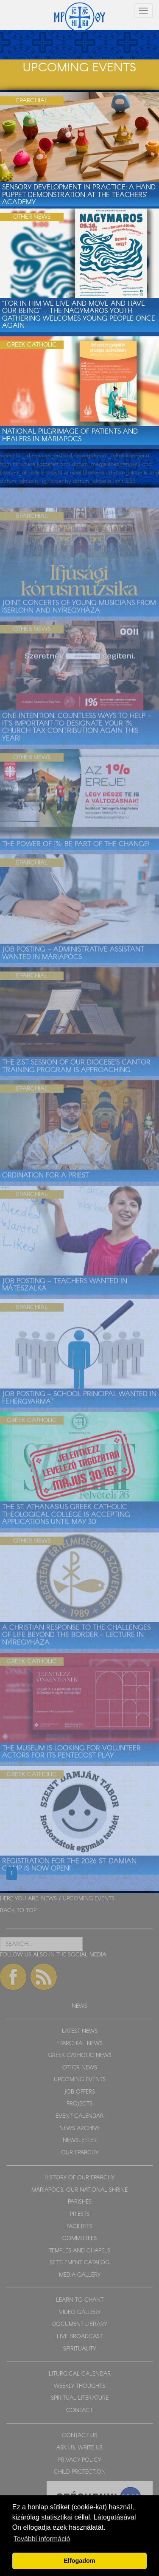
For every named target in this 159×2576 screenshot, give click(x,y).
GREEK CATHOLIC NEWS (80, 2056)
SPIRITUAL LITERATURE (80, 2398)
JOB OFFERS (79, 2092)
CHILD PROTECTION (80, 2472)
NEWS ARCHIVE (79, 2129)
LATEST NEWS (80, 2031)
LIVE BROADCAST (80, 2337)
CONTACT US (79, 2436)
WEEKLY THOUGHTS (79, 2386)
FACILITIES (79, 2227)
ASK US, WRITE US (79, 2448)
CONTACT (79, 2411)
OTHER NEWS (79, 2068)
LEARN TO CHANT (79, 2300)
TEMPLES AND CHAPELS (79, 2251)
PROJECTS (79, 2104)
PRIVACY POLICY (79, 2460)
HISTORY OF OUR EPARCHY (79, 2178)
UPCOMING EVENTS (88, 1899)
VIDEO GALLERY (79, 2312)
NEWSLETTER (80, 2140)
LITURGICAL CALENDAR (80, 2374)
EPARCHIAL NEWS (79, 2044)
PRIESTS (79, 2214)
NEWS (49, 1899)
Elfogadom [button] (79, 2560)
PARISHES (80, 2202)
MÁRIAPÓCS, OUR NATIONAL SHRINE (79, 2190)
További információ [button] (42, 2538)
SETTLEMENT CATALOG (79, 2263)
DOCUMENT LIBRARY (79, 2324)
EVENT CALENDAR (79, 2116)
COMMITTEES (79, 2239)
